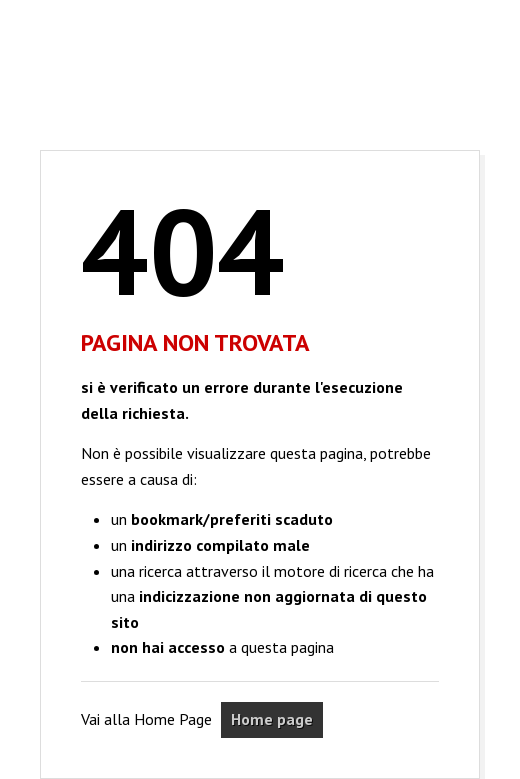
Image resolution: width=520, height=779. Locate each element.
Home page (272, 719)
